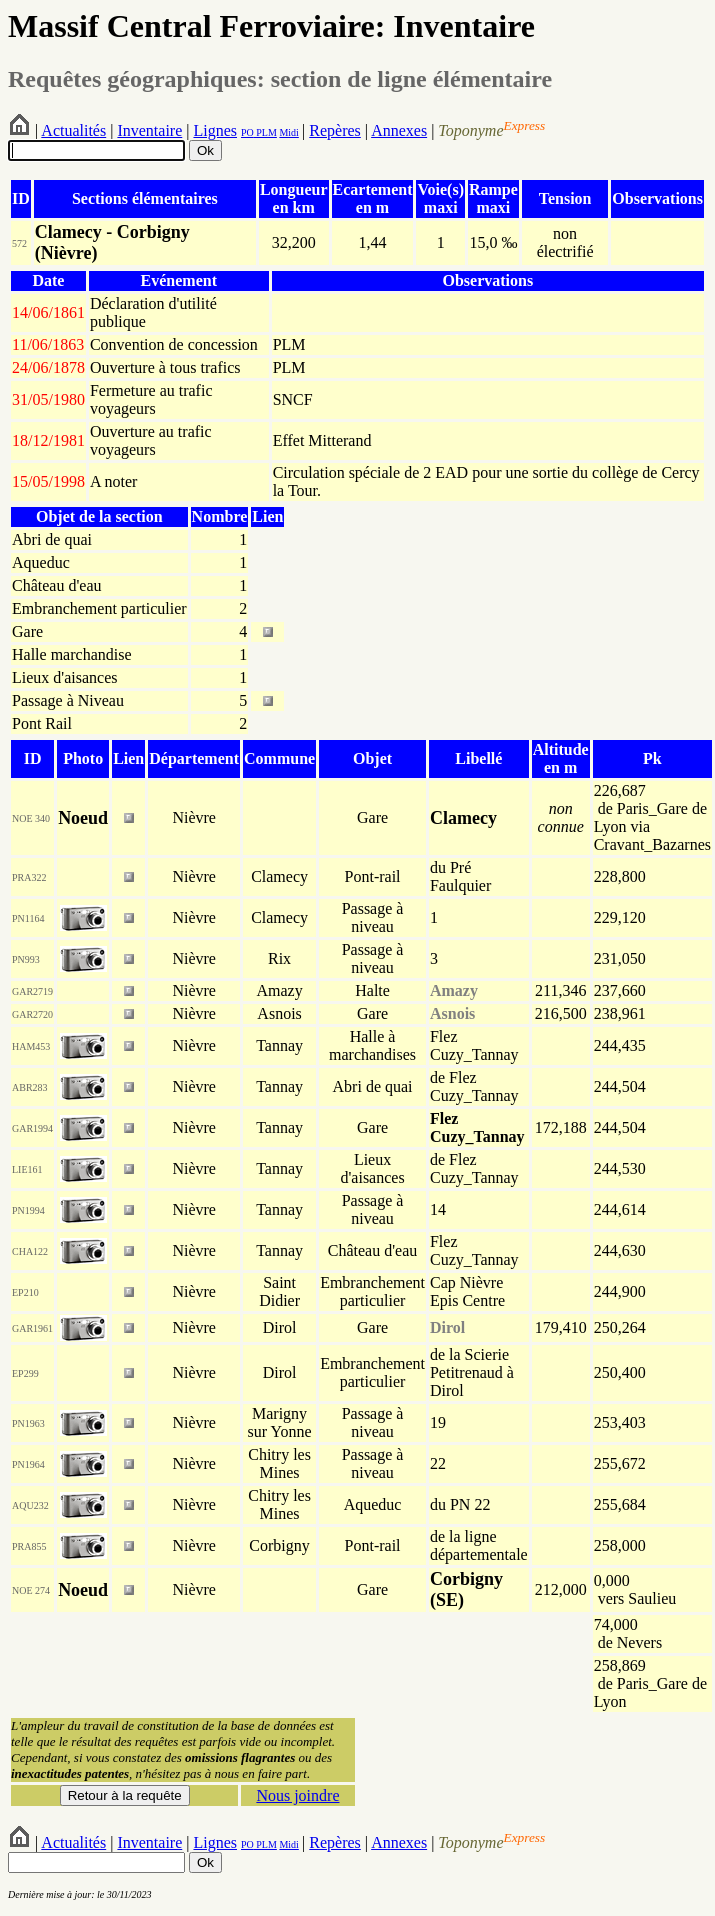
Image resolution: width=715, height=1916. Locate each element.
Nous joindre (297, 1795)
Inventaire (149, 130)
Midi (288, 132)
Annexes (399, 130)
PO (247, 132)
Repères (335, 130)
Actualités (73, 130)
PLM (265, 132)
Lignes (215, 130)
